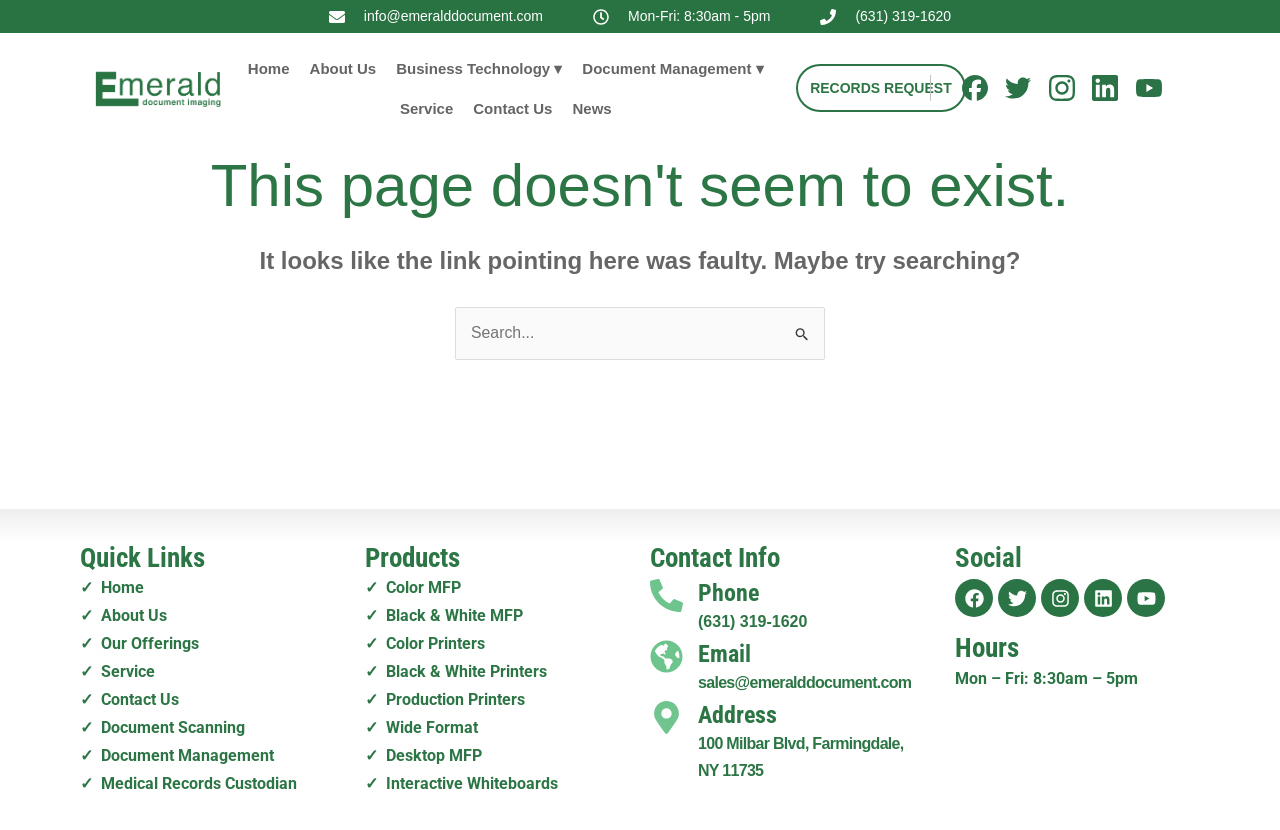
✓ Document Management (177, 751)
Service (426, 108)
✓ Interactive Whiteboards (461, 778)
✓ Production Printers (445, 696)
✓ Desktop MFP (423, 751)
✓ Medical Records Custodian (188, 778)
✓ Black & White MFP (444, 615)
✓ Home (112, 588)
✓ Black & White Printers (456, 669)
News (591, 108)
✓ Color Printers (425, 642)
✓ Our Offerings (139, 642)
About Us (343, 68)
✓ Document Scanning (162, 724)
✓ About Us (123, 615)
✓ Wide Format (421, 724)
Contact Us (512, 108)
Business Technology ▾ (479, 68)
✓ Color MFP (413, 588)
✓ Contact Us (129, 696)
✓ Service (117, 669)
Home (269, 68)
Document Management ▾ (672, 68)
